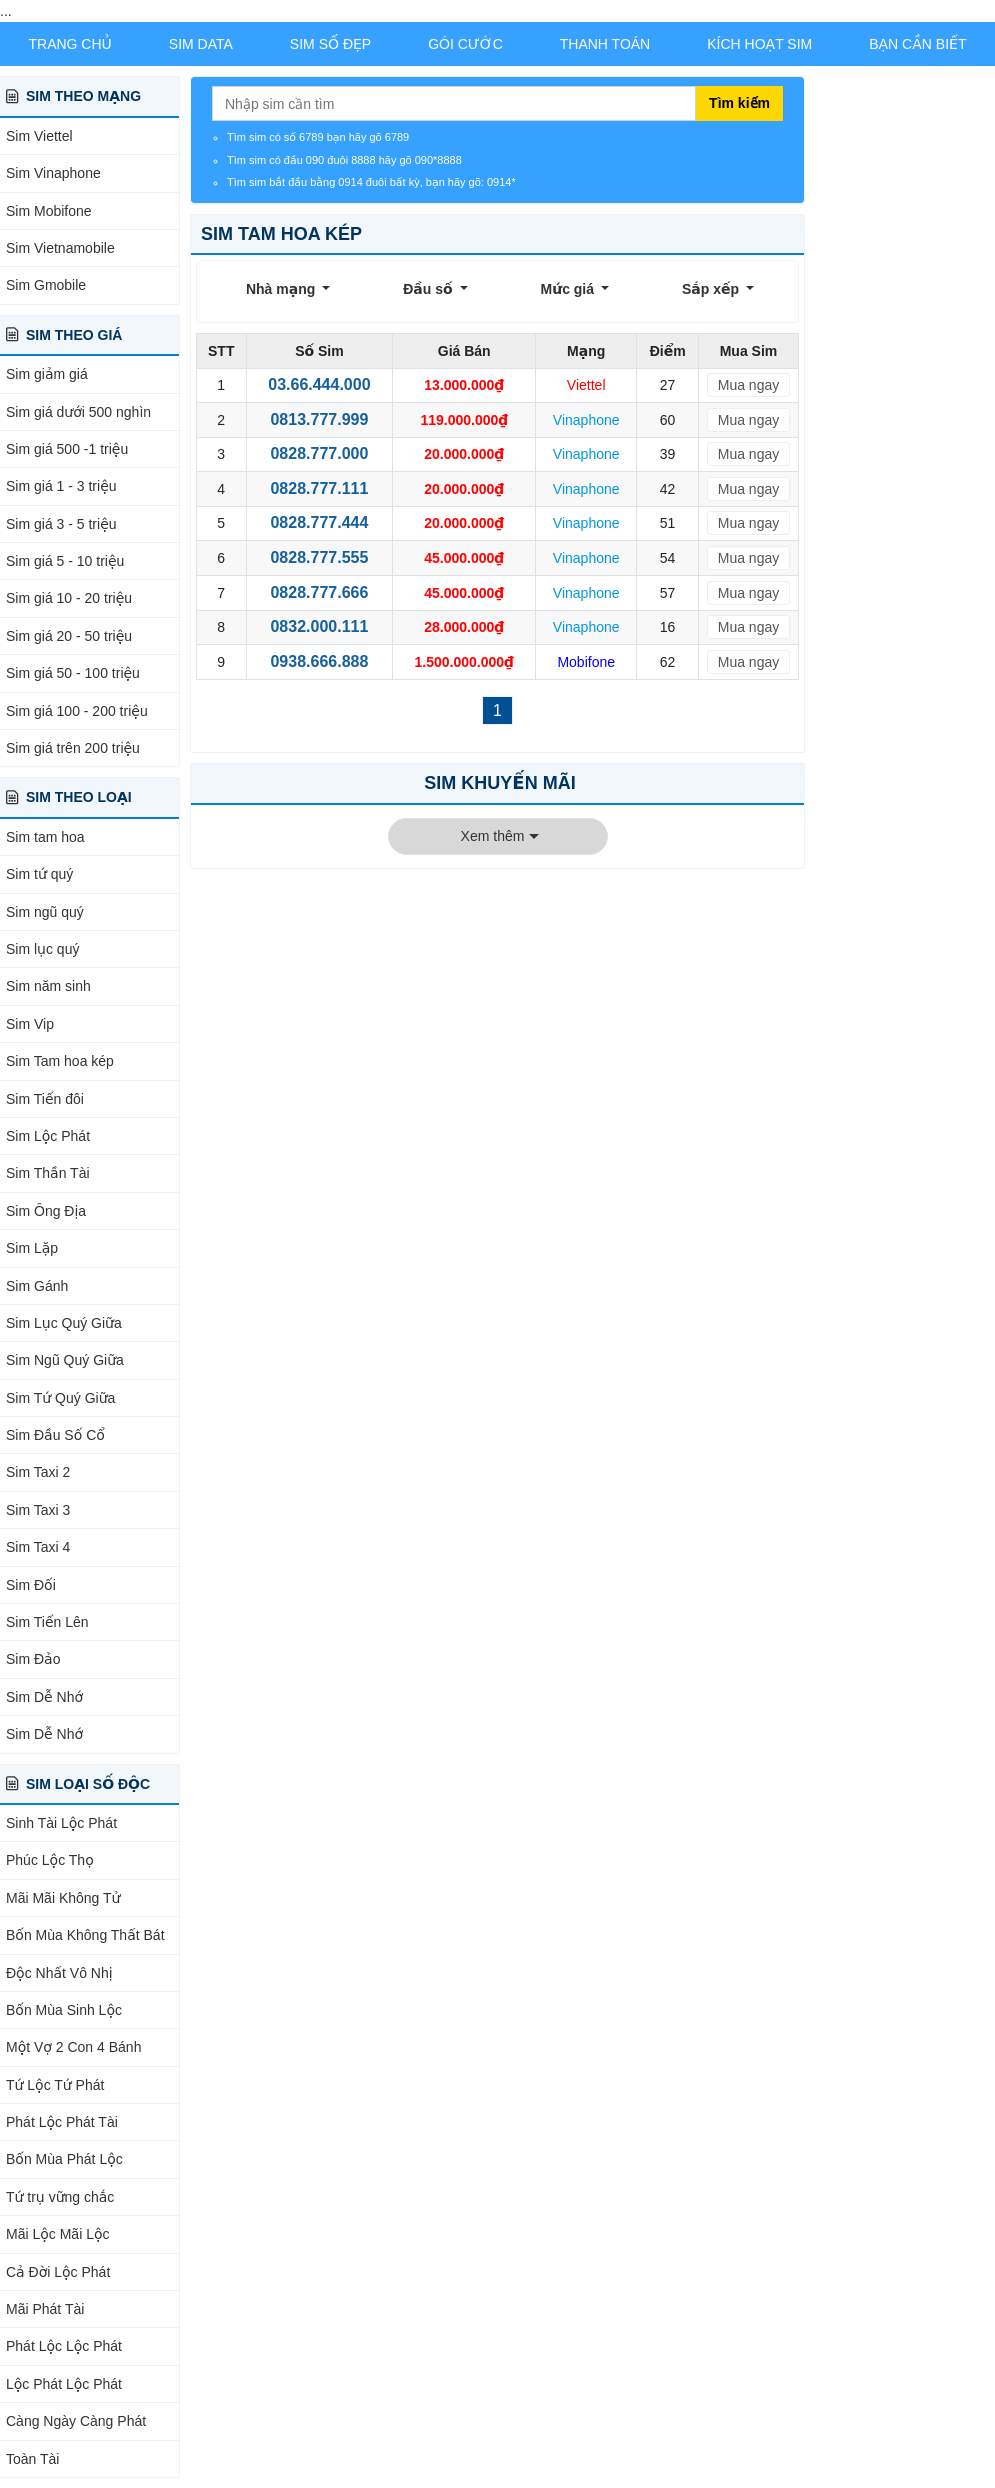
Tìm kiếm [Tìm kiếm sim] (739, 103)
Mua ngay (748, 385)
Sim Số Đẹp (330, 44)
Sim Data (201, 44)
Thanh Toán (605, 44)
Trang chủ (69, 44)
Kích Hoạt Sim (759, 44)
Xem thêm (493, 836)
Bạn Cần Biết (917, 44)
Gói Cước (465, 44)
